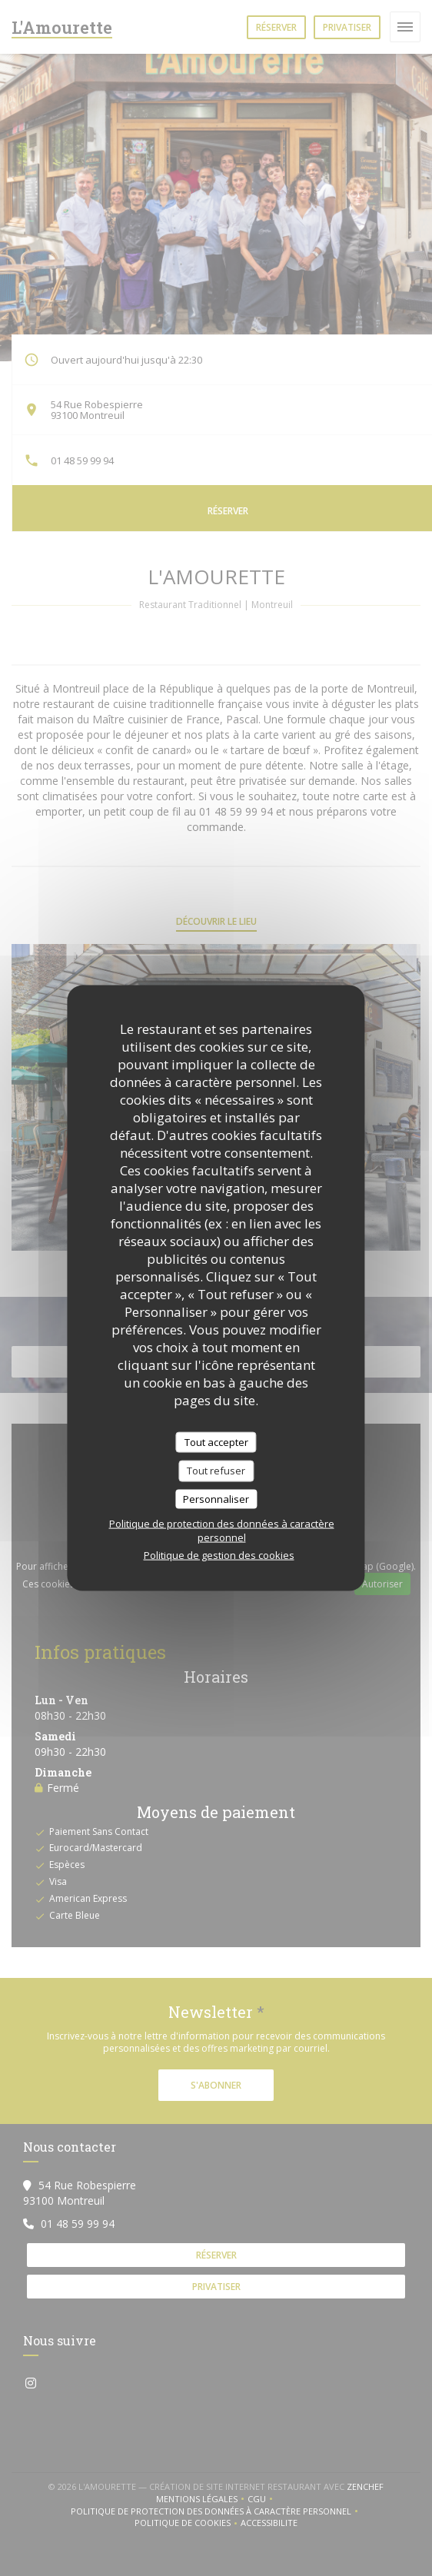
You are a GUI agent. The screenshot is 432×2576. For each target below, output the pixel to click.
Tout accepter (216, 1441)
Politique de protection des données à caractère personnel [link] (221, 1530)
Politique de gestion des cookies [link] (219, 1555)
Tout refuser (216, 1470)
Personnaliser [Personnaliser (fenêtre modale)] (216, 1498)
